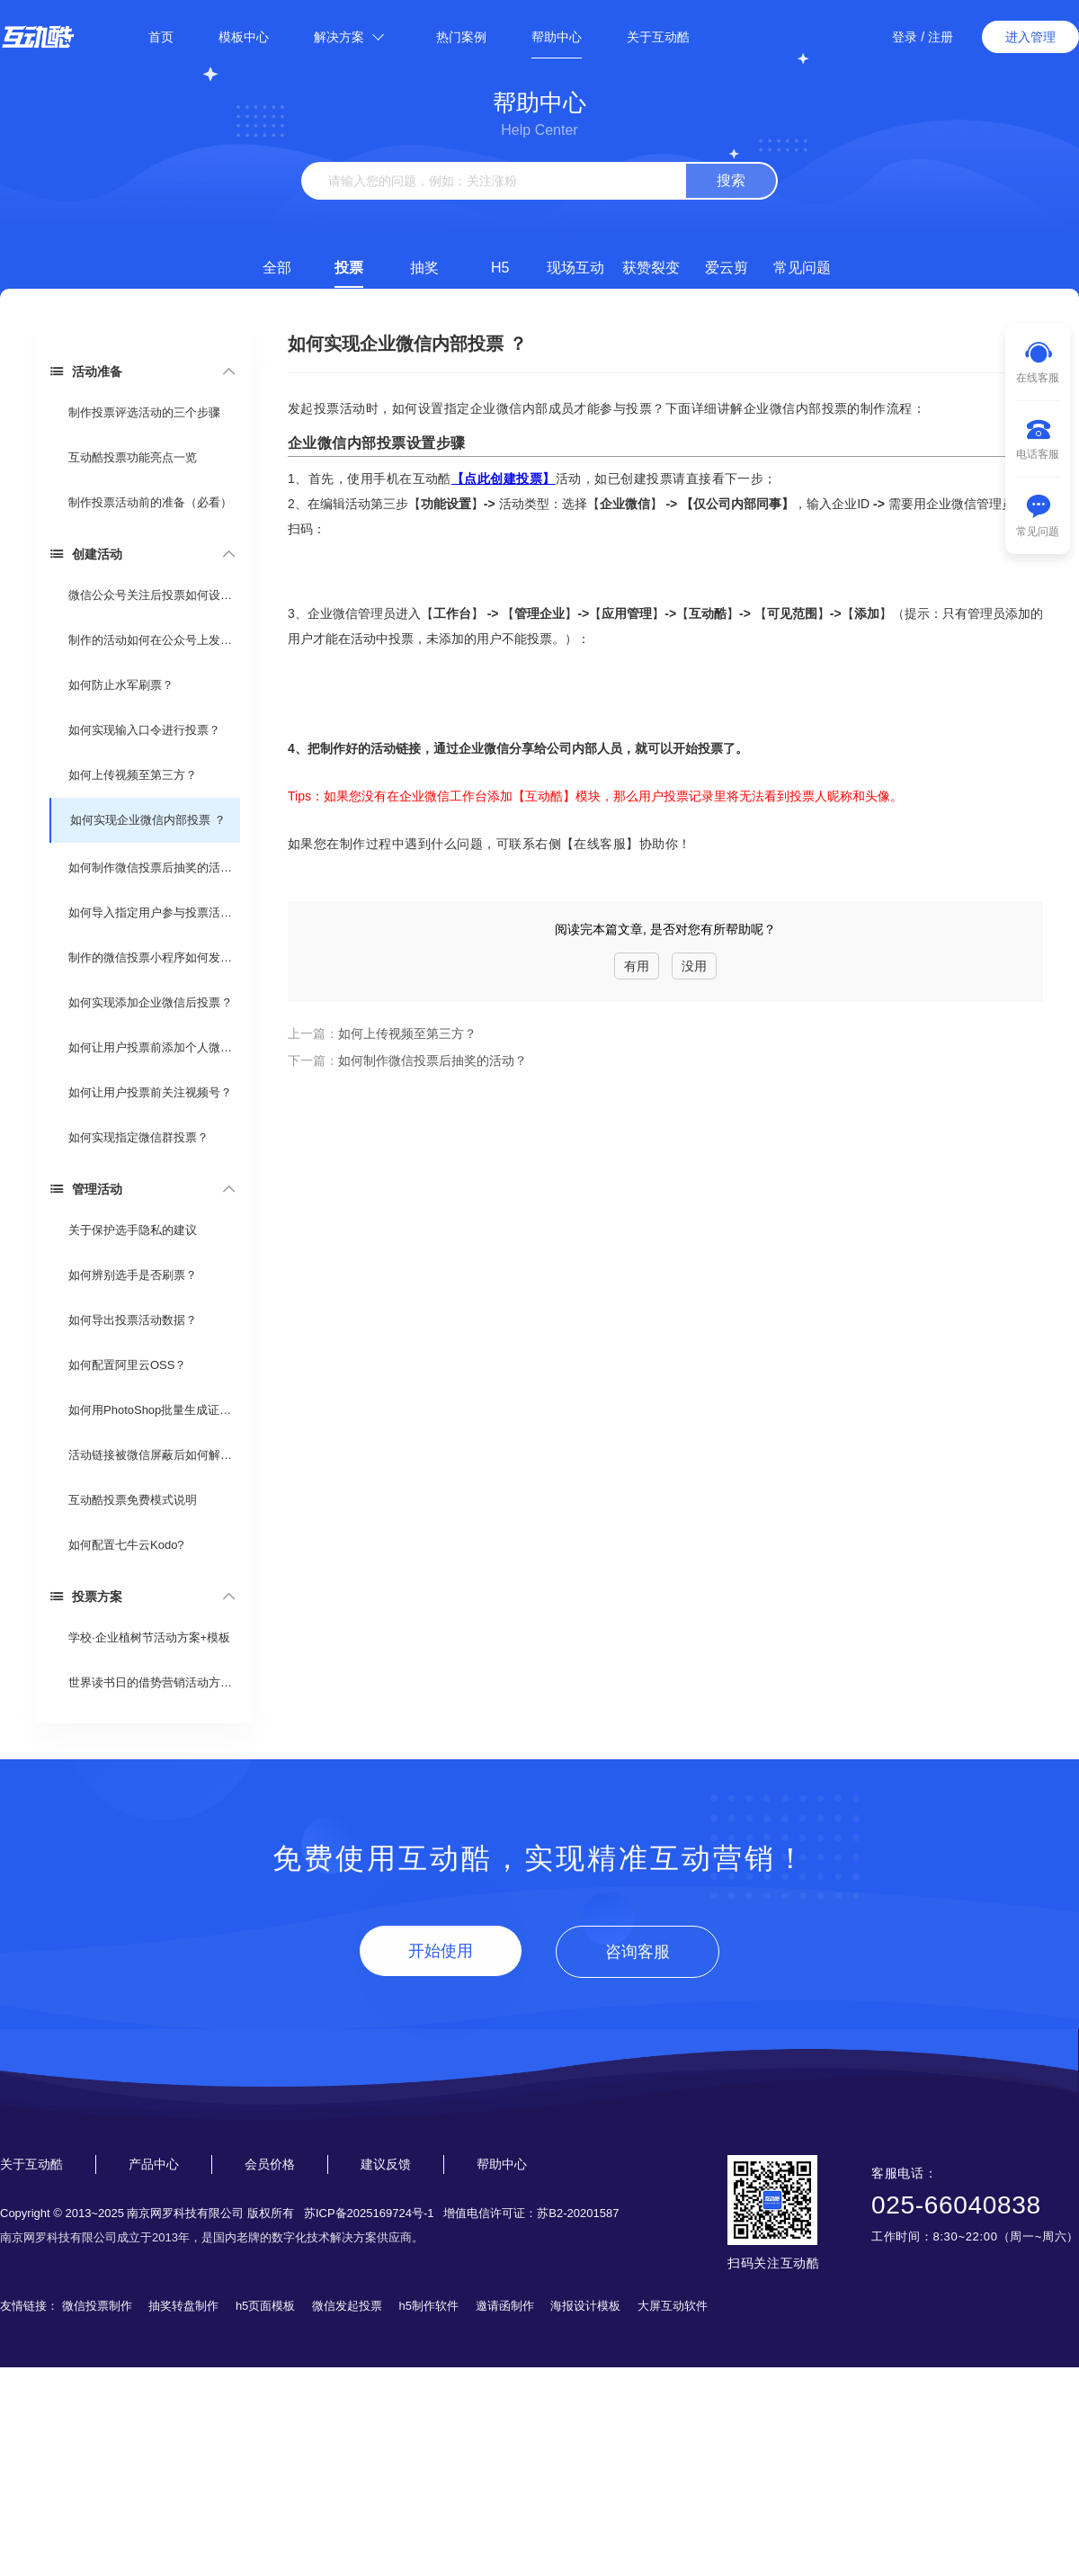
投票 (348, 267)
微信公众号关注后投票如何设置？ (153, 595)
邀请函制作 (505, 2305)
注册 (940, 37)
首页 (161, 37)
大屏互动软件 (673, 2305)
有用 (636, 966)
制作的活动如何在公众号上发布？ (153, 640)
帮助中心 (556, 37)
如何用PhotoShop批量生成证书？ (153, 1410)
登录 (904, 37)
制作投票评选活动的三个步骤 (144, 412)
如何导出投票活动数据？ (132, 1320)
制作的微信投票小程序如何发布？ (153, 957)
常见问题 (802, 267)
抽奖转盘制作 (183, 2305)
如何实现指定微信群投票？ (138, 1137)
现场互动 (575, 267)
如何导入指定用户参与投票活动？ (153, 912)
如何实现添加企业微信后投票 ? (149, 1002)
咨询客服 (637, 1952)
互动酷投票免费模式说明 (132, 1500)
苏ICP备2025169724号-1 (369, 2213)
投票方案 (85, 1596)
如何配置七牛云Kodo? (126, 1545)
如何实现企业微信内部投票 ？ (148, 820)
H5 (500, 267)
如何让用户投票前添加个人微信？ (153, 1047)
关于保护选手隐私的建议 (132, 1230)
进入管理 (1030, 37)
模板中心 (243, 37)
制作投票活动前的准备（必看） (150, 502)
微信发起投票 (347, 2305)
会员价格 (270, 2164)
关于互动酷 (658, 37)
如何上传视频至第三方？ (132, 775)
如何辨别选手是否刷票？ (132, 1275)
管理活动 (85, 1188)
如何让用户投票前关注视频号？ (150, 1092)
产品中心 (154, 2164)
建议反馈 (386, 2164)
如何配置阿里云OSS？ (127, 1365)
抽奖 (424, 267)
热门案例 (461, 37)
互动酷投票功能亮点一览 (132, 457)
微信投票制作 (97, 2305)
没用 (694, 966)
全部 (277, 267)
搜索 (731, 180)
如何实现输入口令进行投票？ (144, 730)
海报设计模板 (585, 2305)
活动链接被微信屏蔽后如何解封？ (153, 1455)
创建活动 (85, 553)
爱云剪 (726, 267)
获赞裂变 (651, 267)
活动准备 (85, 371)
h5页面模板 (265, 2305)
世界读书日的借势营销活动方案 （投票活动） (153, 1682)
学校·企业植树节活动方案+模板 (149, 1637)
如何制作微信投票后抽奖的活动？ (153, 867)
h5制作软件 (429, 2305)
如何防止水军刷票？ (121, 685)
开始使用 (440, 1951)
